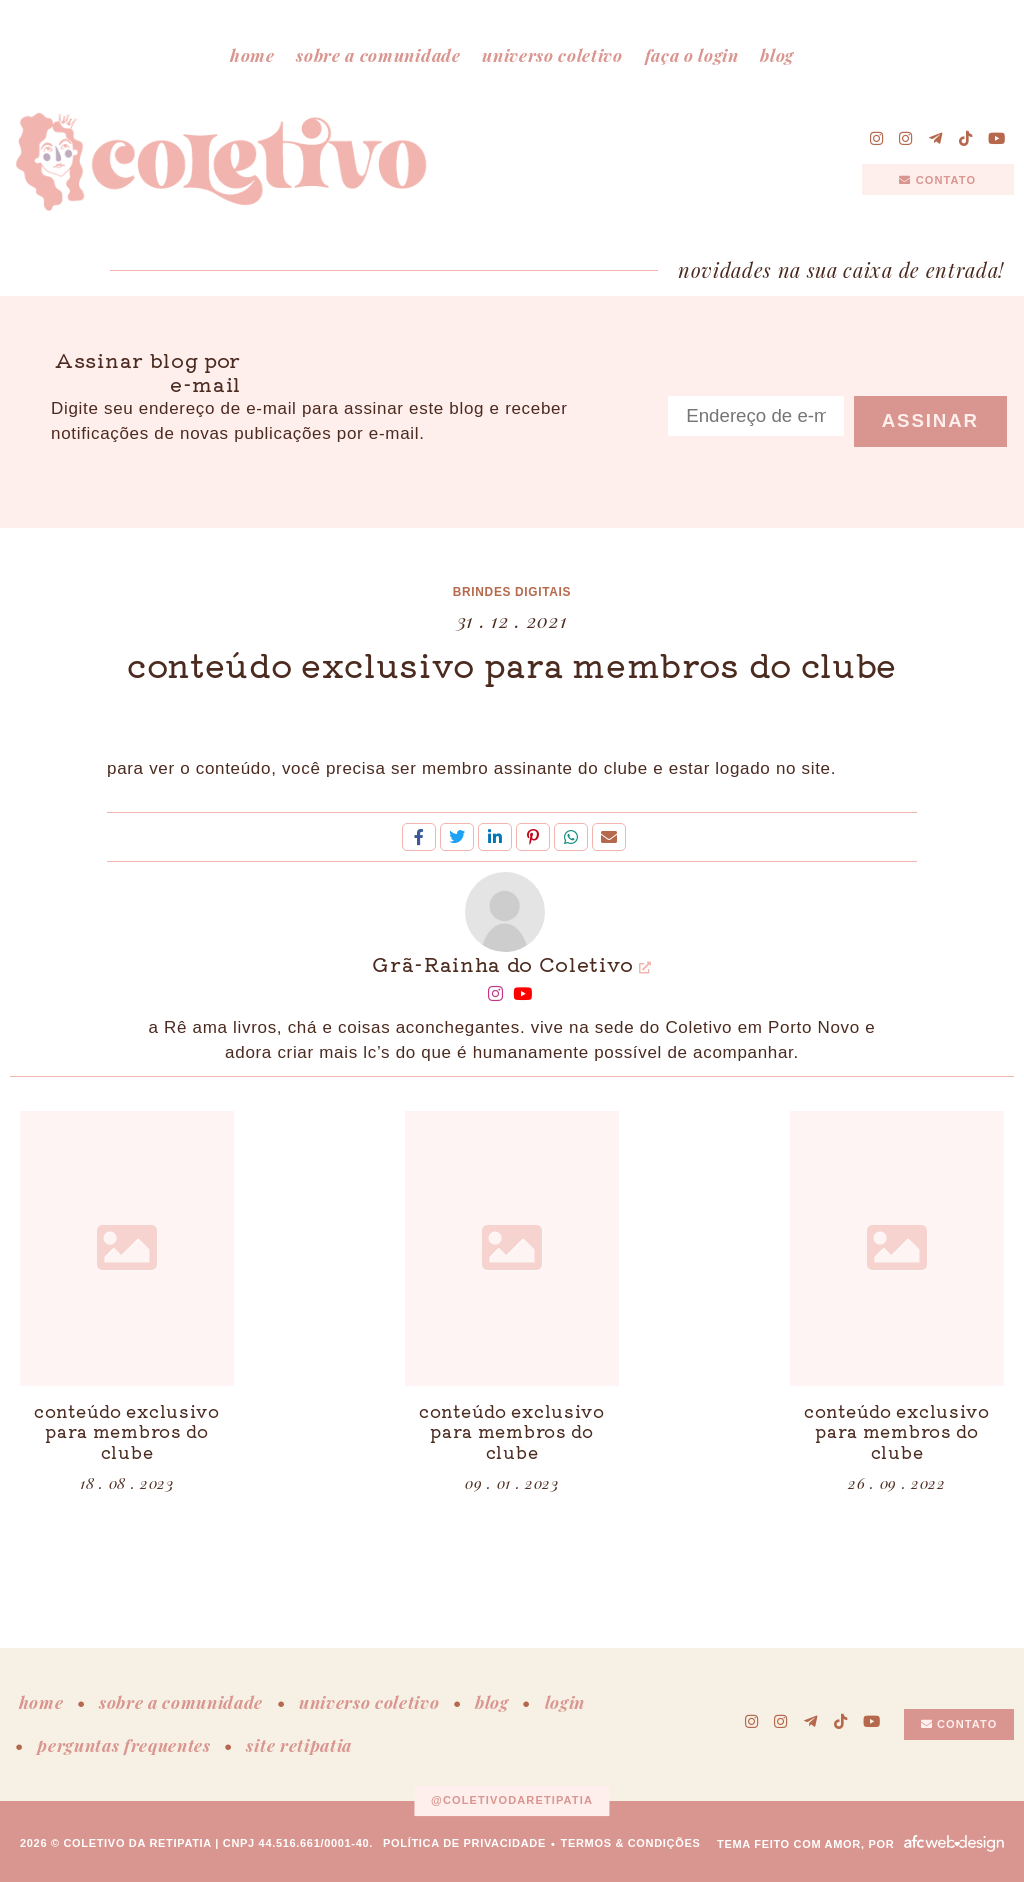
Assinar (930, 420)
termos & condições (631, 1843)
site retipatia (299, 1745)
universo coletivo (552, 55)
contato (937, 180)
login (565, 1702)
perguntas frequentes (124, 1745)
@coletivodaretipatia (512, 1800)
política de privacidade (464, 1843)
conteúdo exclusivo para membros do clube (512, 664)
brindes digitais (512, 592)
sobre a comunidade (378, 55)
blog (777, 55)
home (252, 55)
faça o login (692, 55)
